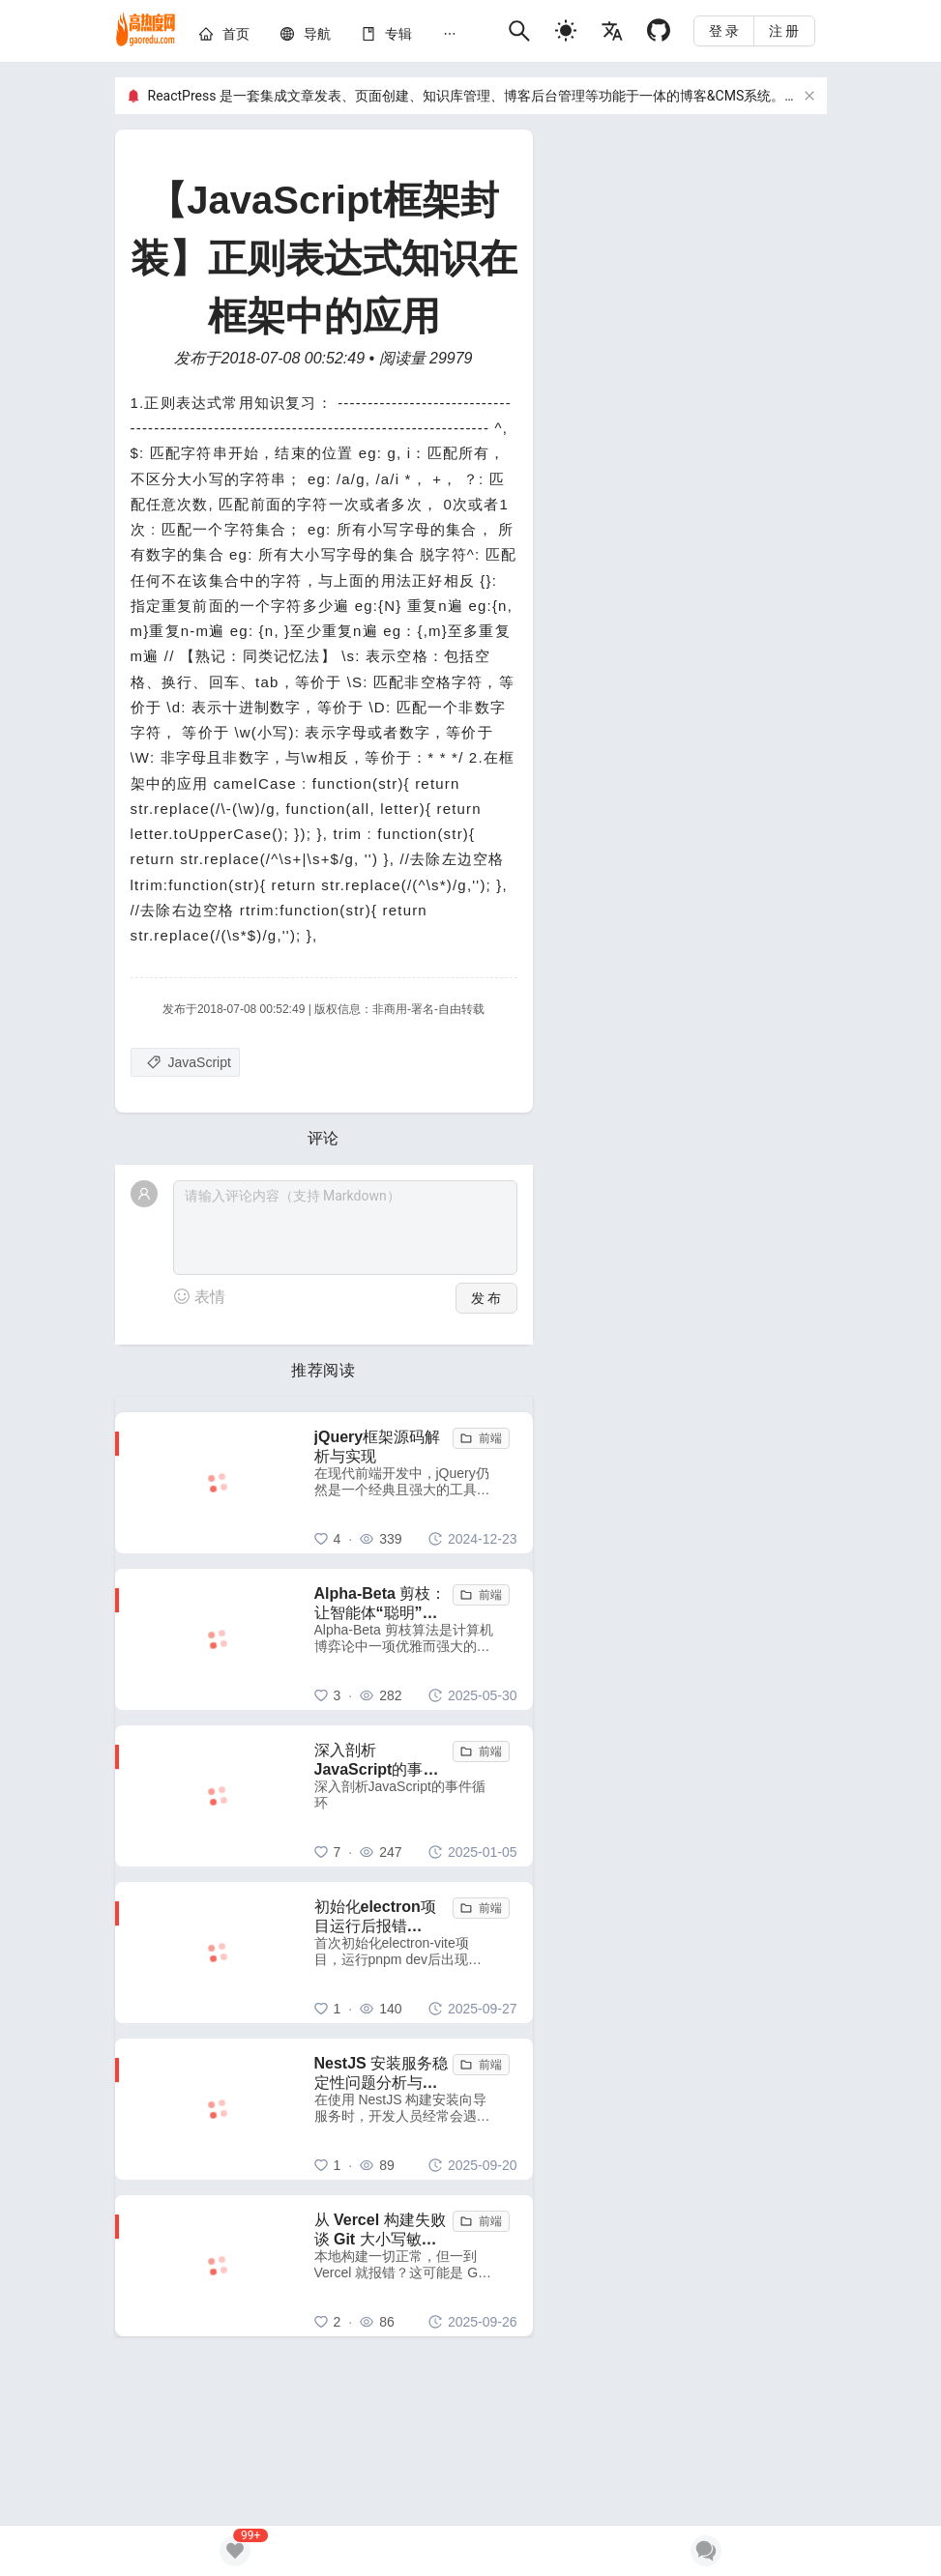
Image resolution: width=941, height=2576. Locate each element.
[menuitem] (224, 37)
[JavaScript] (185, 1062)
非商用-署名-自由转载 (428, 1009)
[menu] (345, 37)
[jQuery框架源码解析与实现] (415, 1483)
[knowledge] (398, 34)
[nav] (317, 34)
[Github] (658, 30)
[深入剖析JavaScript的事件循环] (415, 1796)
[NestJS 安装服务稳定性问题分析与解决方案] (415, 2109)
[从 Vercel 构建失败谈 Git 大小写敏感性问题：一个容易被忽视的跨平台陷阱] (415, 2266)
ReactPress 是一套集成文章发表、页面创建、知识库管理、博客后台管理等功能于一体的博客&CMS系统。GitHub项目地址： (521, 95)
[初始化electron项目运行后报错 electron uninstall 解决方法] (415, 1952)
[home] (146, 31)
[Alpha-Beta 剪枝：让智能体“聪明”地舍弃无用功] (415, 1639)
